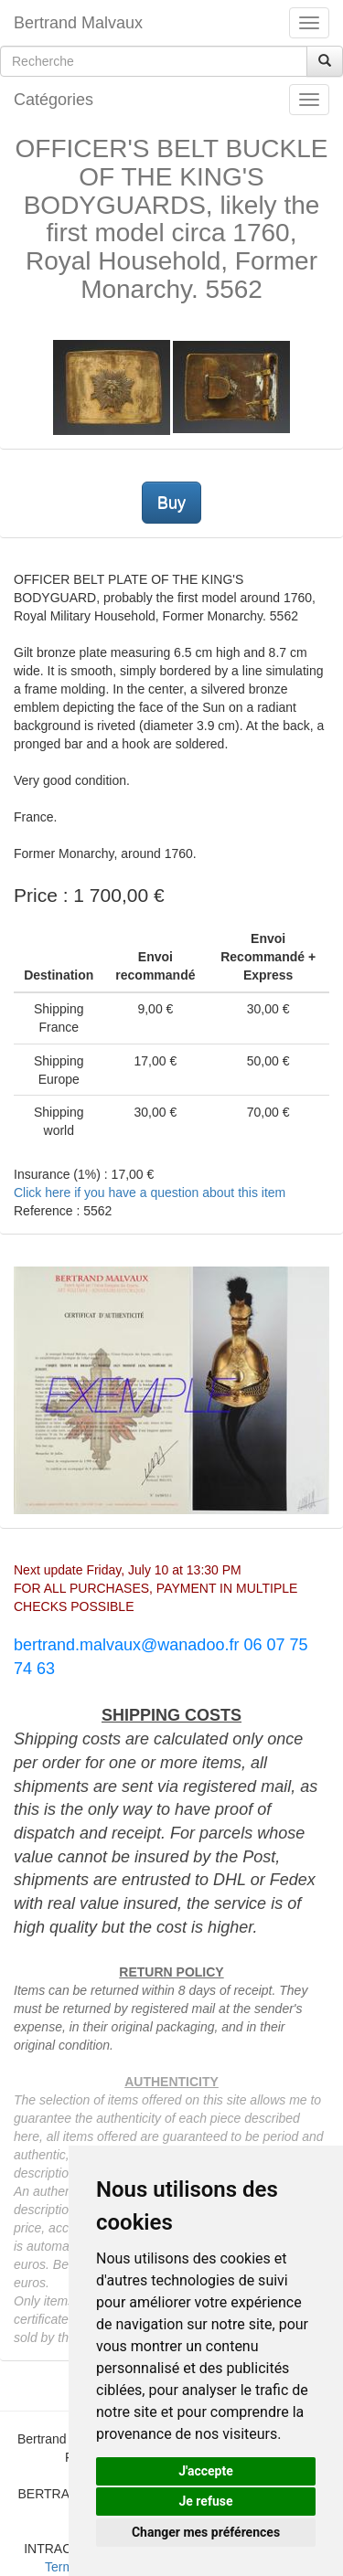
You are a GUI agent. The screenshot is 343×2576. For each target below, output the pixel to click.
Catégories (53, 99)
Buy (171, 502)
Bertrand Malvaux (78, 23)
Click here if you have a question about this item (149, 1192)
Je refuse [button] (205, 2501)
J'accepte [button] (205, 2471)
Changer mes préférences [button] (206, 2532)
